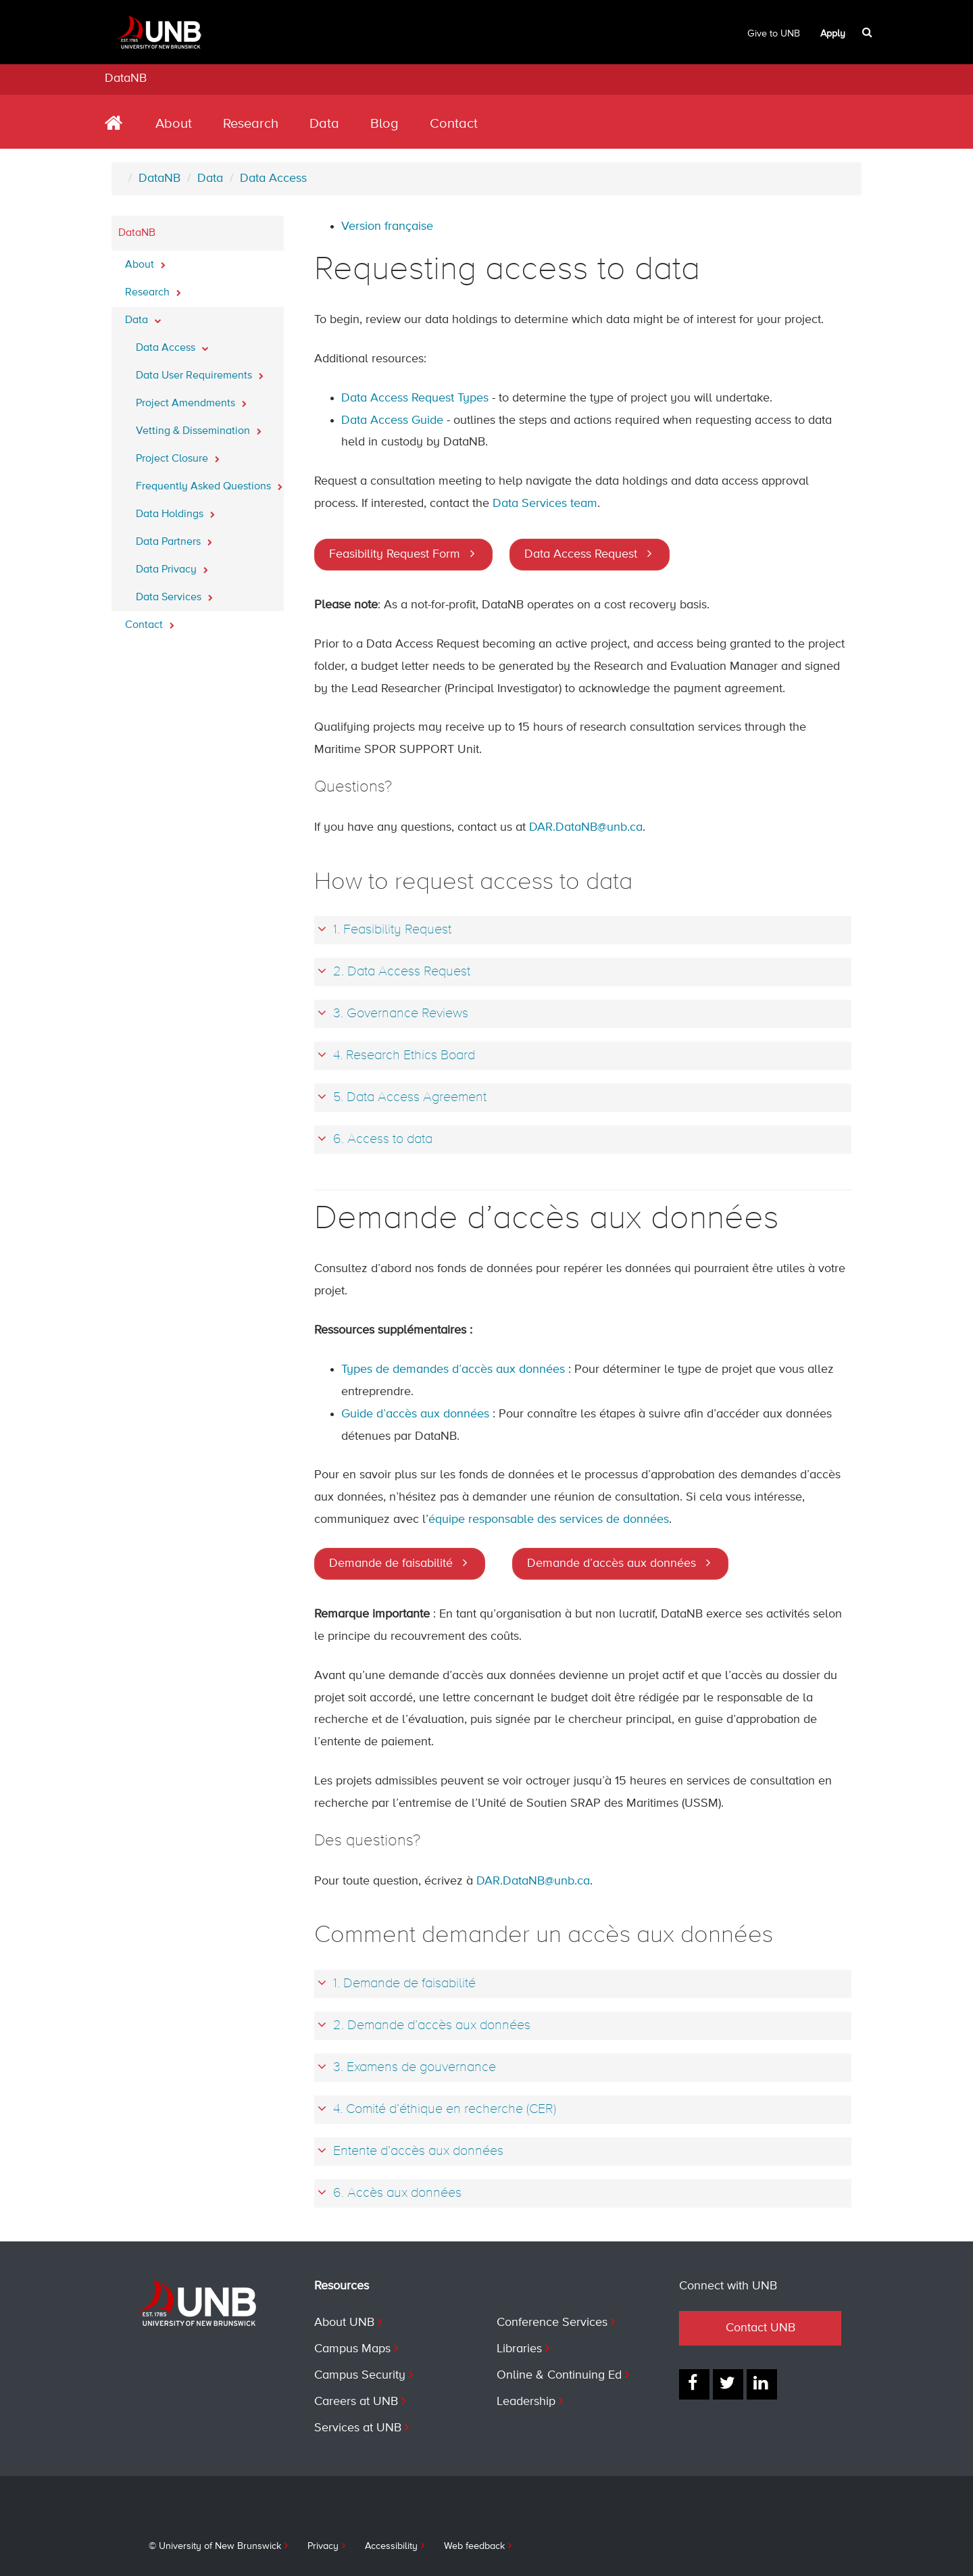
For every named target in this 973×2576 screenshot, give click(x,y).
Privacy (323, 2546)
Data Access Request (580, 554)
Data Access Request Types (415, 398)
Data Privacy (172, 565)
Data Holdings (175, 510)
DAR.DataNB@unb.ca (586, 827)
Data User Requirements (200, 371)
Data (324, 124)
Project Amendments (191, 399)
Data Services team (545, 503)
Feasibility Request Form (394, 554)
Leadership (526, 2402)
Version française (387, 226)
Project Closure (178, 454)
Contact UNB (760, 2328)
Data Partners (174, 538)
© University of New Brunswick (215, 2546)
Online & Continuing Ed (559, 2375)
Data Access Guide (392, 420)
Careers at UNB (356, 2402)
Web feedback (474, 2546)
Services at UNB (357, 2428)
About (173, 124)
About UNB (344, 2322)
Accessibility (391, 2546)
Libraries (519, 2349)
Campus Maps (352, 2349)
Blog (384, 124)
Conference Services (552, 2322)
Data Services (174, 593)
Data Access (273, 178)
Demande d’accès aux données (611, 1563)
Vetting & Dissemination (198, 427)
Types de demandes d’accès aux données (453, 1369)
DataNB (126, 78)
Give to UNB (773, 34)
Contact (454, 124)
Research (250, 124)
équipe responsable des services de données (548, 1519)
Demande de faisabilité (391, 1563)
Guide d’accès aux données (415, 1414)
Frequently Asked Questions (209, 482)
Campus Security (359, 2375)
